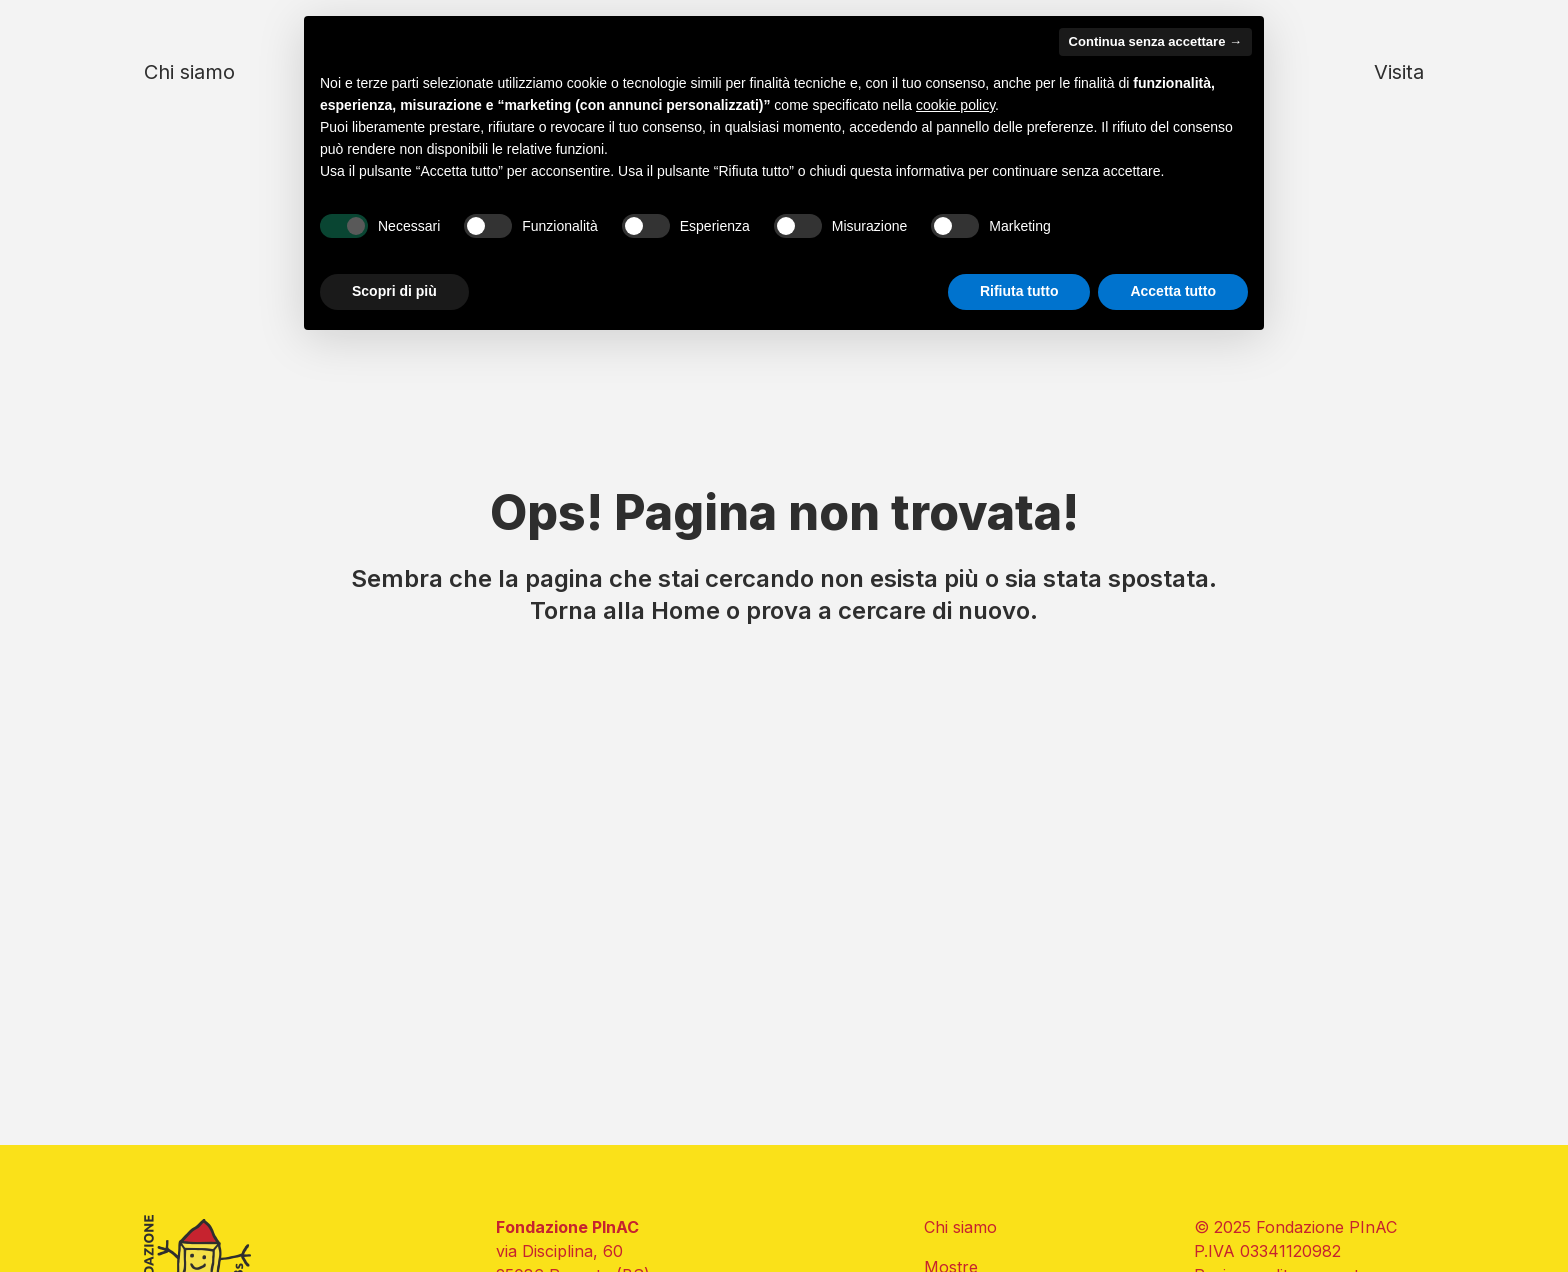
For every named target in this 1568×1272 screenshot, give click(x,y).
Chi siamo (189, 72)
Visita (1399, 72)
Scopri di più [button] (394, 291)
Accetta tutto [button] (1173, 291)
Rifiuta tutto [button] (1019, 291)
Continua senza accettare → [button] (1155, 41)
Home (685, 610)
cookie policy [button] (955, 105)
